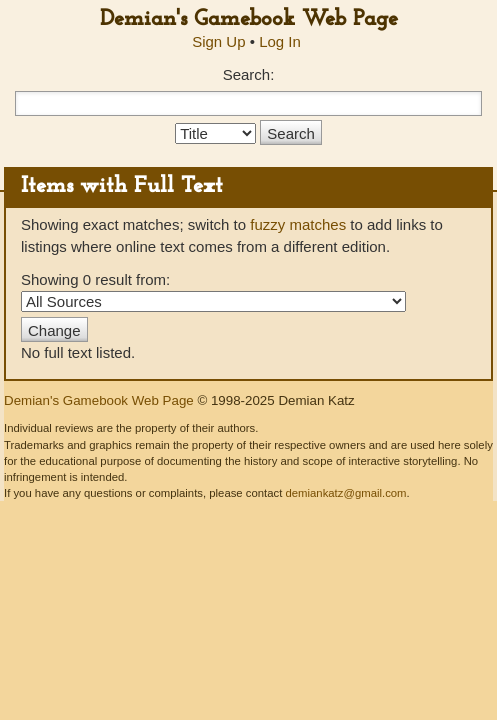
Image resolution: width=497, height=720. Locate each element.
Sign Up (218, 41)
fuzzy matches (298, 224)
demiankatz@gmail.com (345, 493)
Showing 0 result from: (213, 291)
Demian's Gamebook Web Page (249, 19)
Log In (280, 41)
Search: (249, 74)
